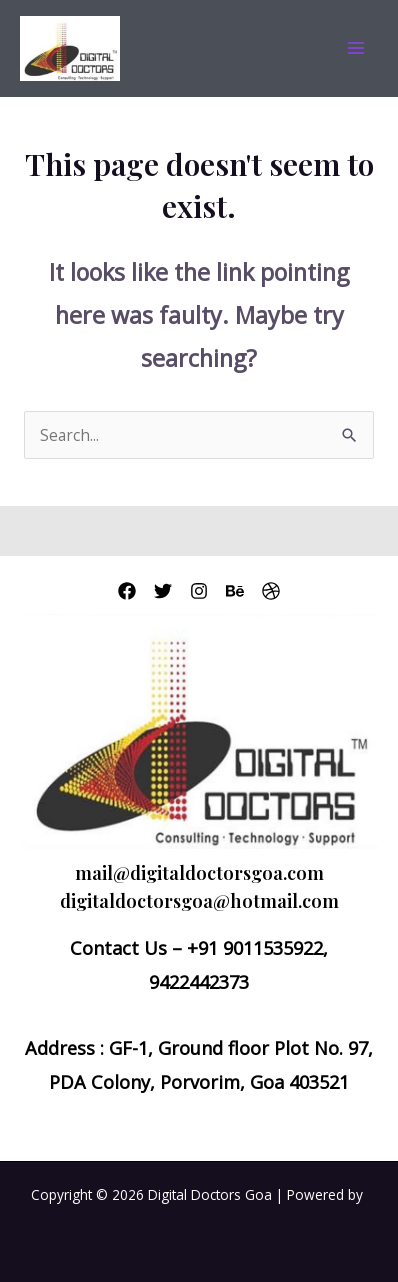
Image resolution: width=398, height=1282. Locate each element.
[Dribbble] (271, 591)
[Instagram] (199, 591)
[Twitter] (163, 591)
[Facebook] (127, 591)
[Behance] (235, 591)
